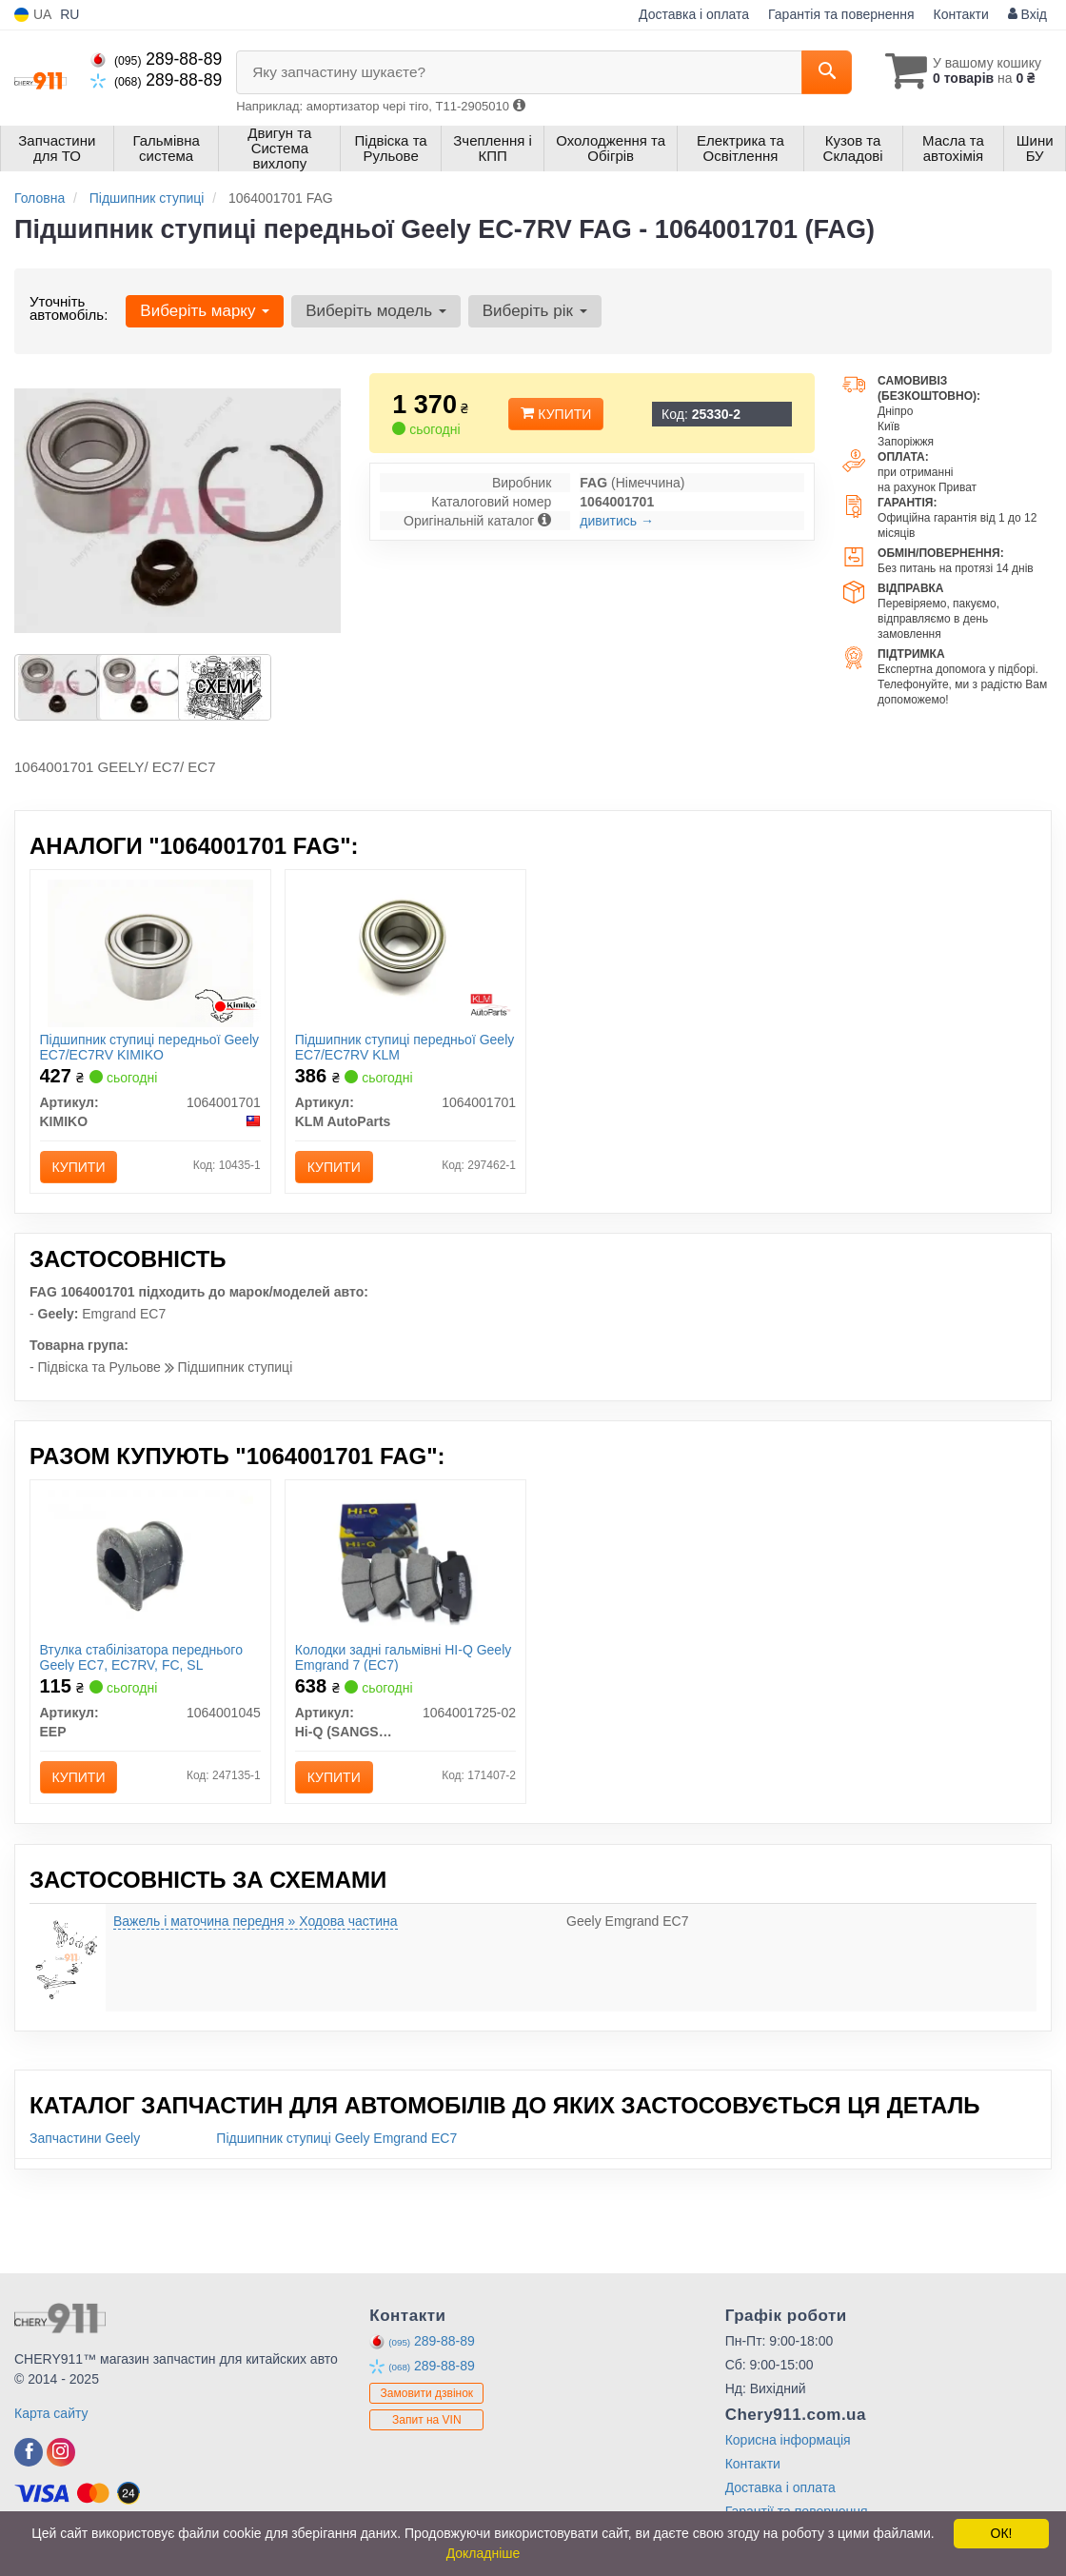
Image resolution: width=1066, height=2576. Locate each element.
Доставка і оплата (694, 14)
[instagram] (61, 2452)
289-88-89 (156, 59)
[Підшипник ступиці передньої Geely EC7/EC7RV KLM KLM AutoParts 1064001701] (405, 952)
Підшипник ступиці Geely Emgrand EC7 (336, 2138)
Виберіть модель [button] (376, 311)
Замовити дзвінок (427, 2393)
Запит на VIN (427, 2420)
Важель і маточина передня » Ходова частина (255, 1921)
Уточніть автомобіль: (69, 308)
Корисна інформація (788, 2439)
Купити (556, 414)
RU (69, 14)
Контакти (961, 14)
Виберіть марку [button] (204, 311)
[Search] (826, 72)
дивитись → (617, 520)
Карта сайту (51, 2413)
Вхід (1027, 14)
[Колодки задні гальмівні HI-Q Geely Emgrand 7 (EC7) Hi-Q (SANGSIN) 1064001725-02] (405, 1562)
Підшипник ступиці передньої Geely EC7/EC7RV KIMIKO (150, 1046)
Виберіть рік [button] (535, 311)
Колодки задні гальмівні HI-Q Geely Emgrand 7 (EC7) (403, 1657)
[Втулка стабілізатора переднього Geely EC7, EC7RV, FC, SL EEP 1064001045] (150, 1562)
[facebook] (28, 2452)
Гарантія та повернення (841, 14)
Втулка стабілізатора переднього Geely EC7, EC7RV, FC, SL (141, 1657)
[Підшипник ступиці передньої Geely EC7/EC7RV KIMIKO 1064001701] (150, 952)
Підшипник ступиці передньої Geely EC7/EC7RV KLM (405, 1046)
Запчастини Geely (85, 2138)
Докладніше (483, 2553)
